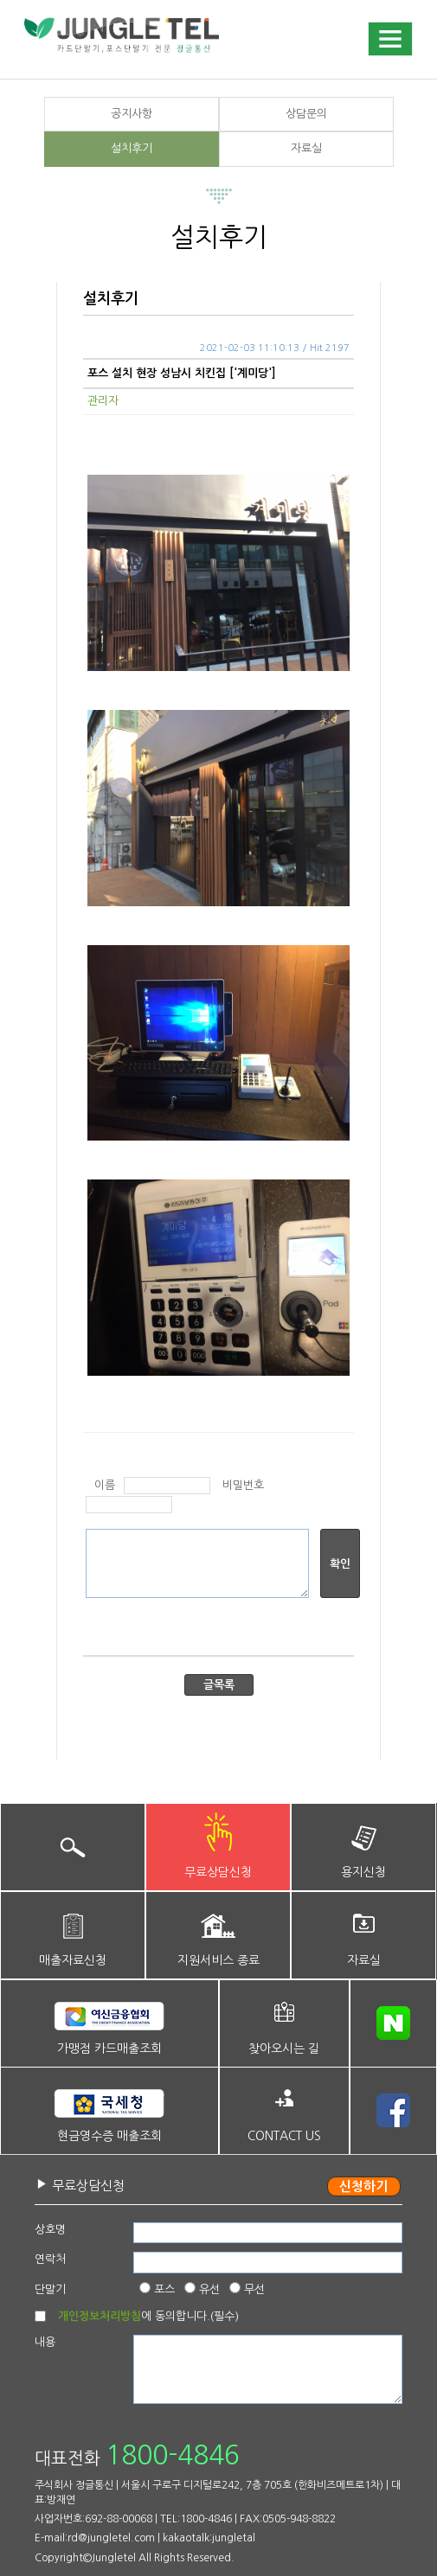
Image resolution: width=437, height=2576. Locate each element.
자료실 (306, 148)
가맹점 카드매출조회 (109, 2048)
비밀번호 (243, 1485)
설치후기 (131, 148)
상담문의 (306, 113)
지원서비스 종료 (218, 1960)
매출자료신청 (72, 1960)
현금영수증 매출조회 (109, 2136)
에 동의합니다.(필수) (148, 2316)
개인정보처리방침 (99, 2316)
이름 (104, 1485)
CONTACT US (284, 2136)
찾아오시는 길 (283, 2048)
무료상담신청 (218, 1872)
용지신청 (363, 1872)
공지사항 (131, 113)
